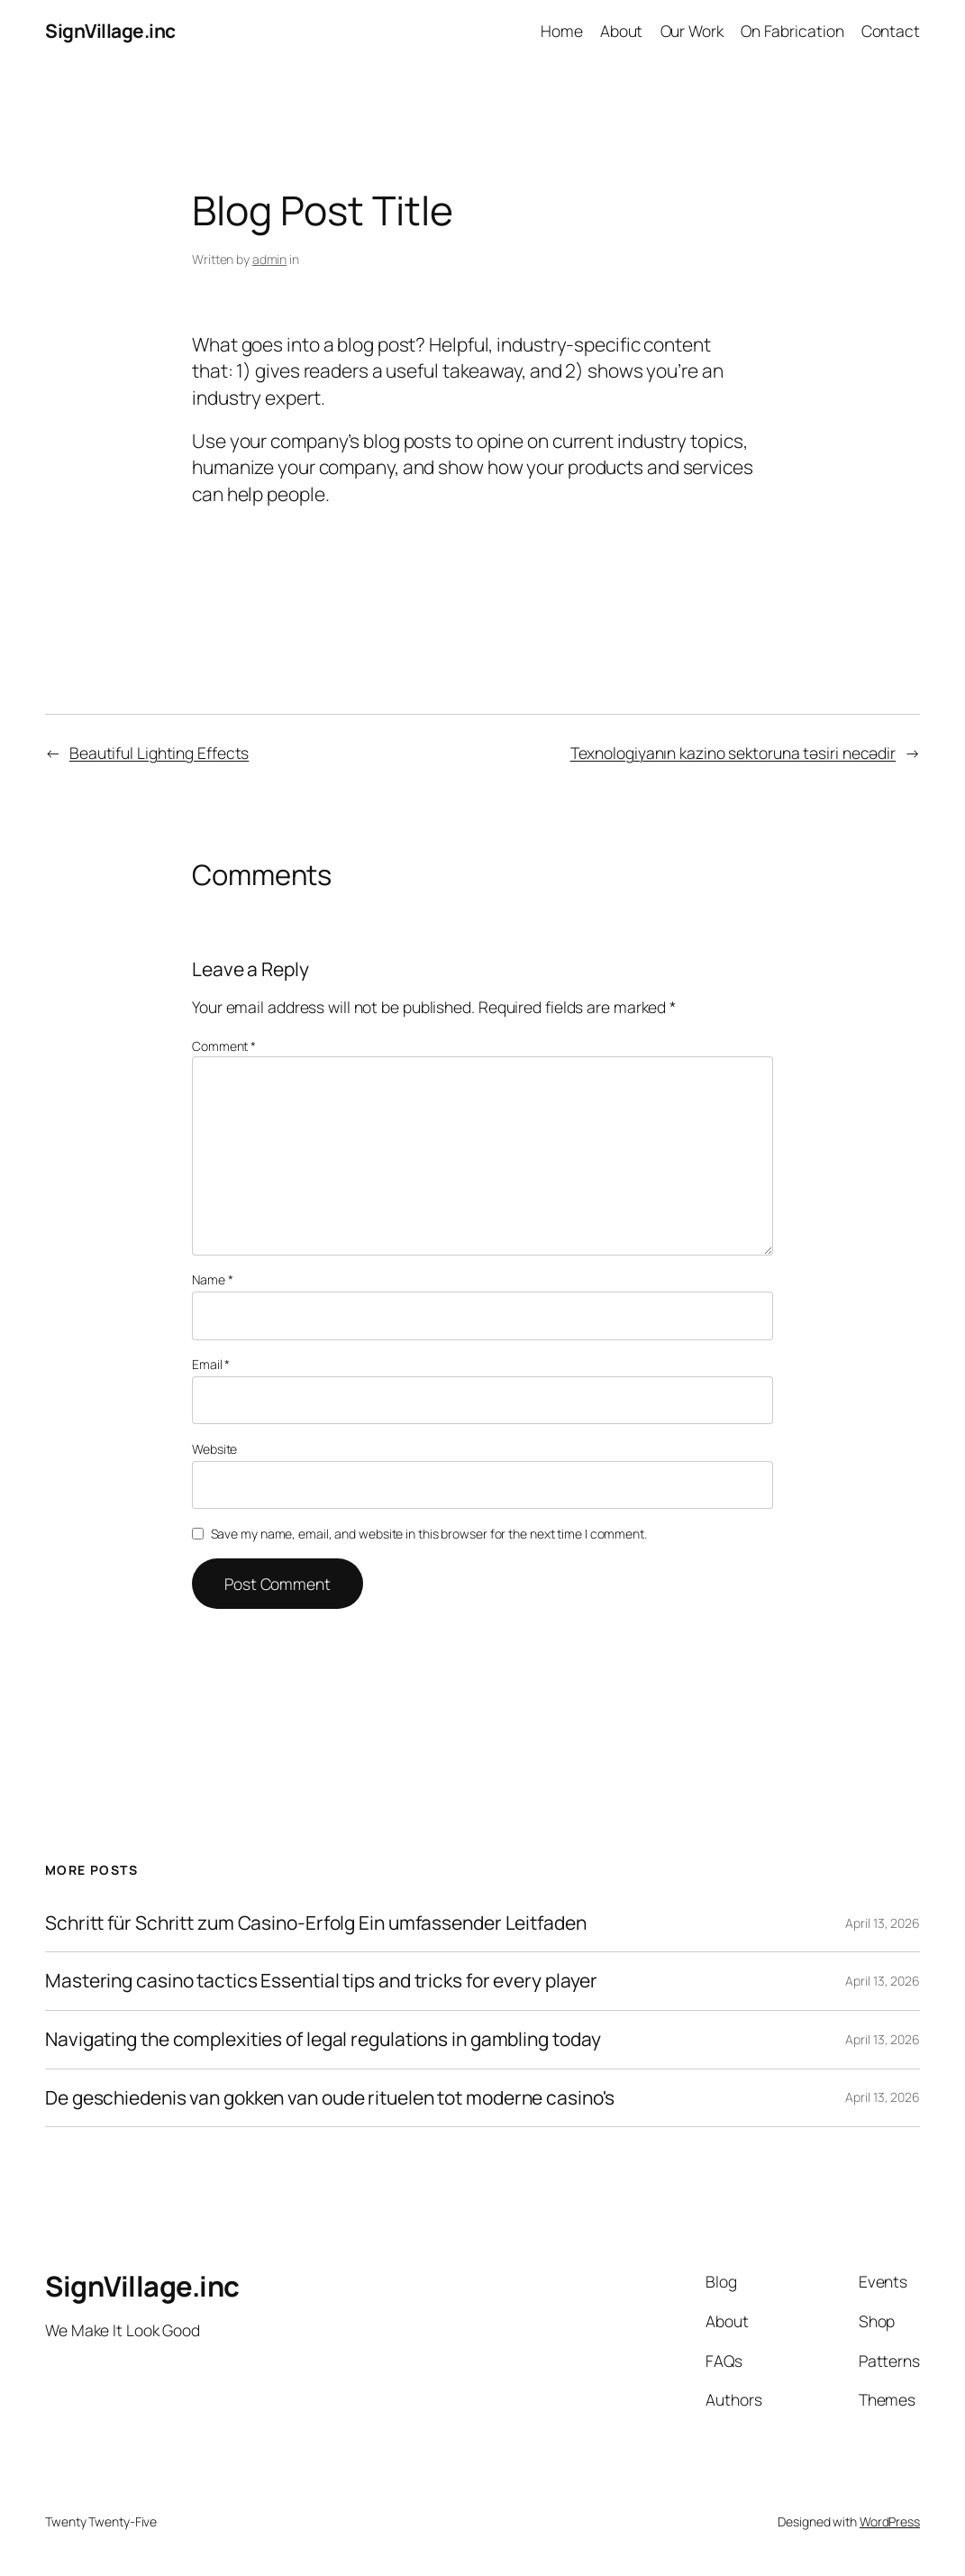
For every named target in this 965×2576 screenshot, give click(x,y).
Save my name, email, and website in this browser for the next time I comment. (429, 1533)
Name (212, 1279)
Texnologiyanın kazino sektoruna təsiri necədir (733, 752)
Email (211, 1364)
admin (269, 259)
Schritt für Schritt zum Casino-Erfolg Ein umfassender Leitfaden (316, 1923)
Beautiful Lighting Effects (159, 752)
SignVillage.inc (110, 30)
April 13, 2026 (882, 1923)
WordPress (890, 2521)
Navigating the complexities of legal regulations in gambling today (322, 2040)
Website (214, 1448)
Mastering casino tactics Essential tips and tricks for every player (321, 1981)
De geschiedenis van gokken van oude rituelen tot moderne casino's (330, 2098)
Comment (224, 1046)
